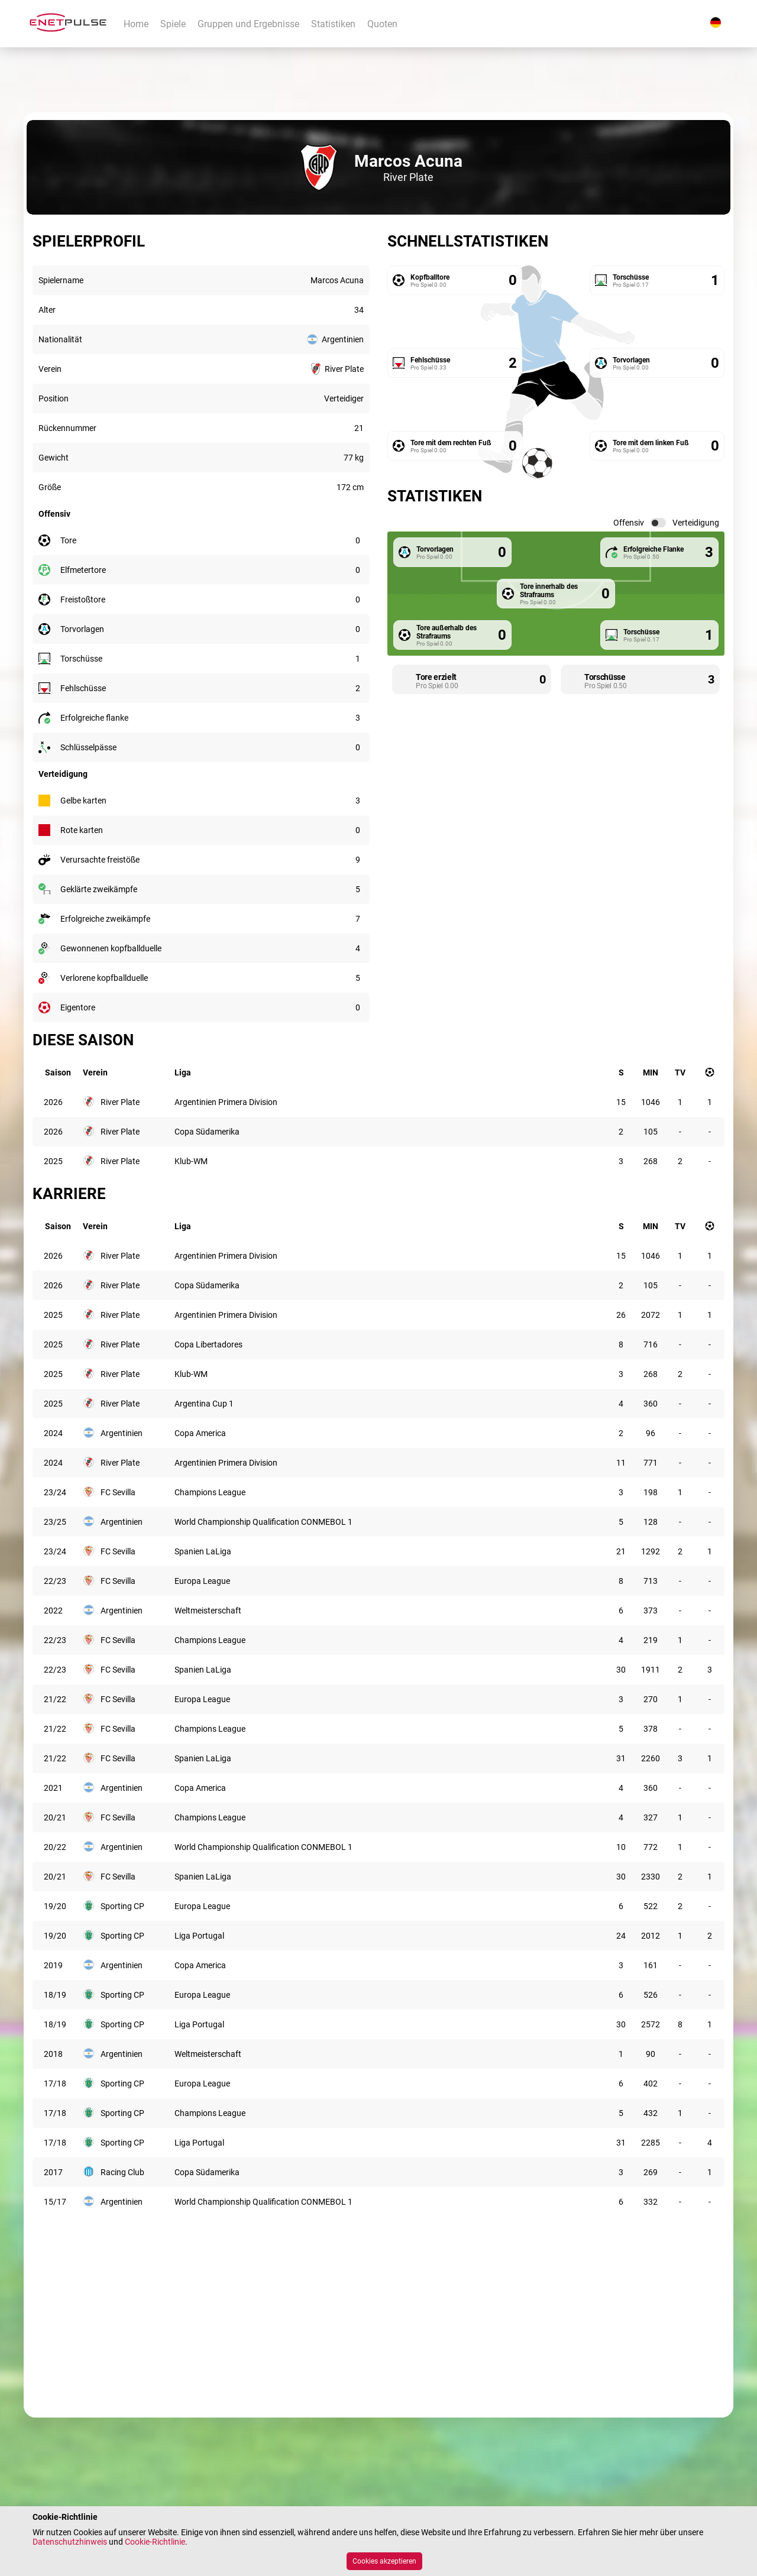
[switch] (658, 522)
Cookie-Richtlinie (155, 2541)
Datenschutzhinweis (70, 2541)
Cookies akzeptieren (384, 2561)
